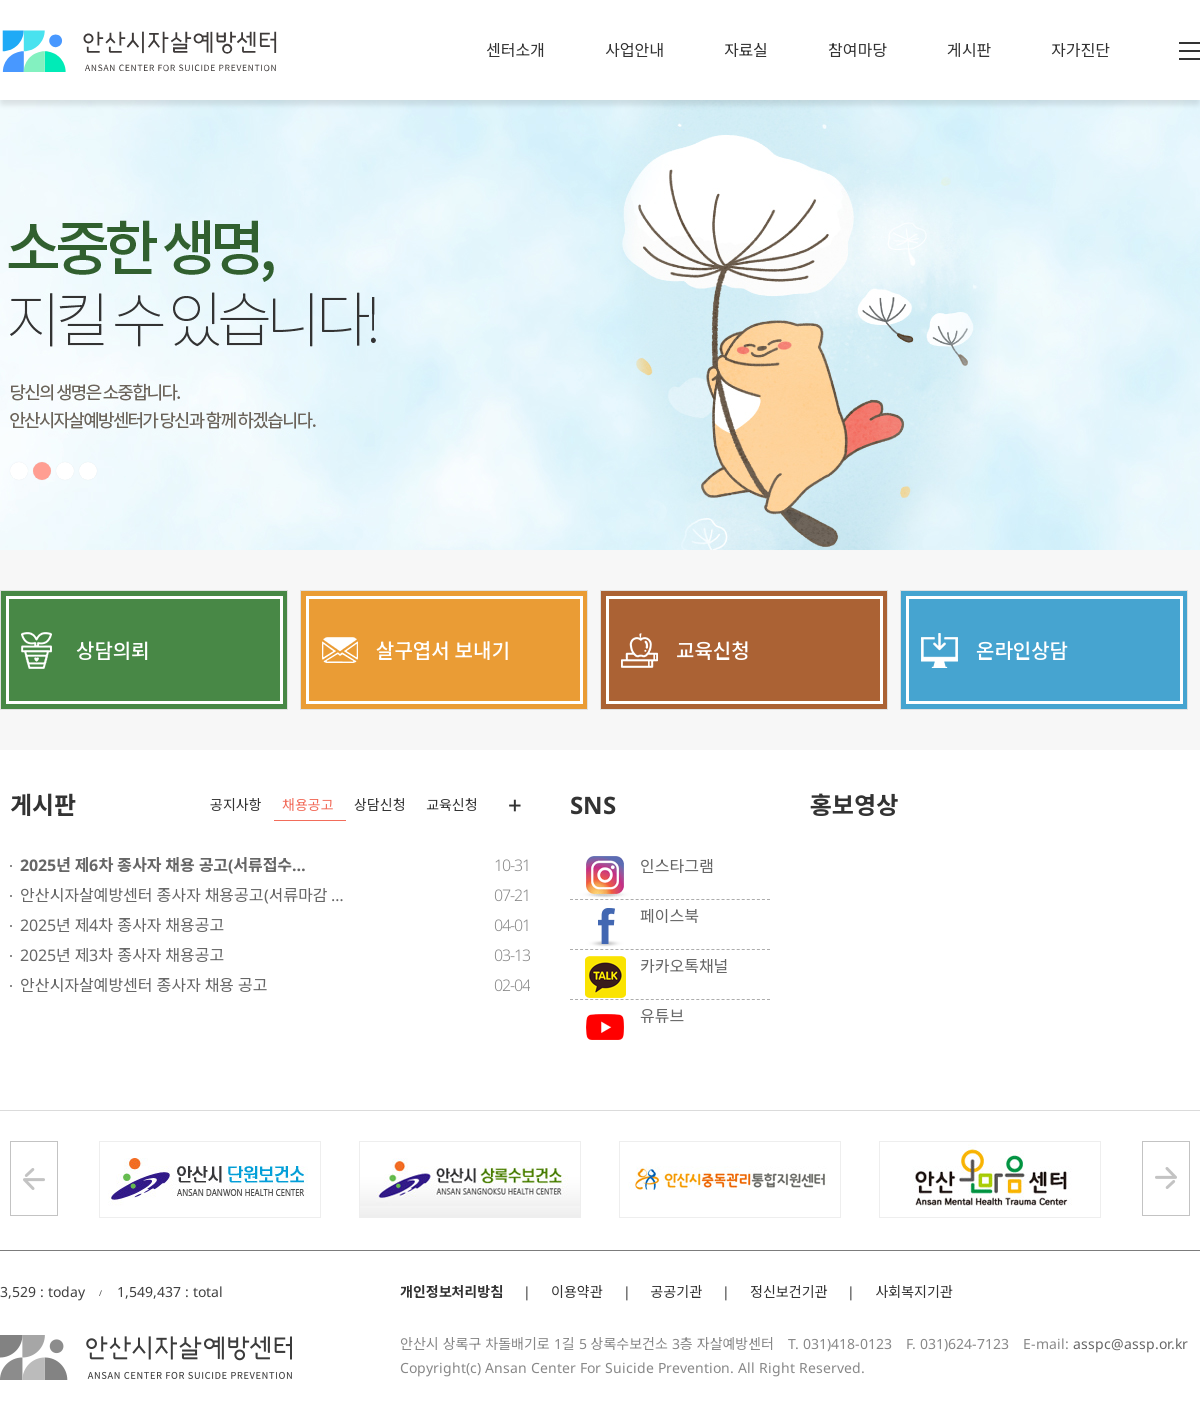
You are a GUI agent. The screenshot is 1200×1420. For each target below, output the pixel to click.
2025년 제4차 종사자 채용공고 (122, 925)
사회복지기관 (913, 1291)
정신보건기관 (788, 1291)
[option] (600, 325)
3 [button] (65, 471)
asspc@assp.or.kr (1130, 1343)
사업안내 (634, 50)
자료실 (746, 50)
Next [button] (1166, 1178)
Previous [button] (34, 1178)
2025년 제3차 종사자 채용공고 (122, 955)
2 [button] (42, 471)
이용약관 (577, 1291)
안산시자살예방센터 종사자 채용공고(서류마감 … (182, 895)
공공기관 (677, 1291)
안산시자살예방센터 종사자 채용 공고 (144, 985)
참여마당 (857, 50)
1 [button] (19, 471)
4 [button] (88, 471)
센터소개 (515, 50)
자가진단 (1080, 50)
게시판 (969, 50)
